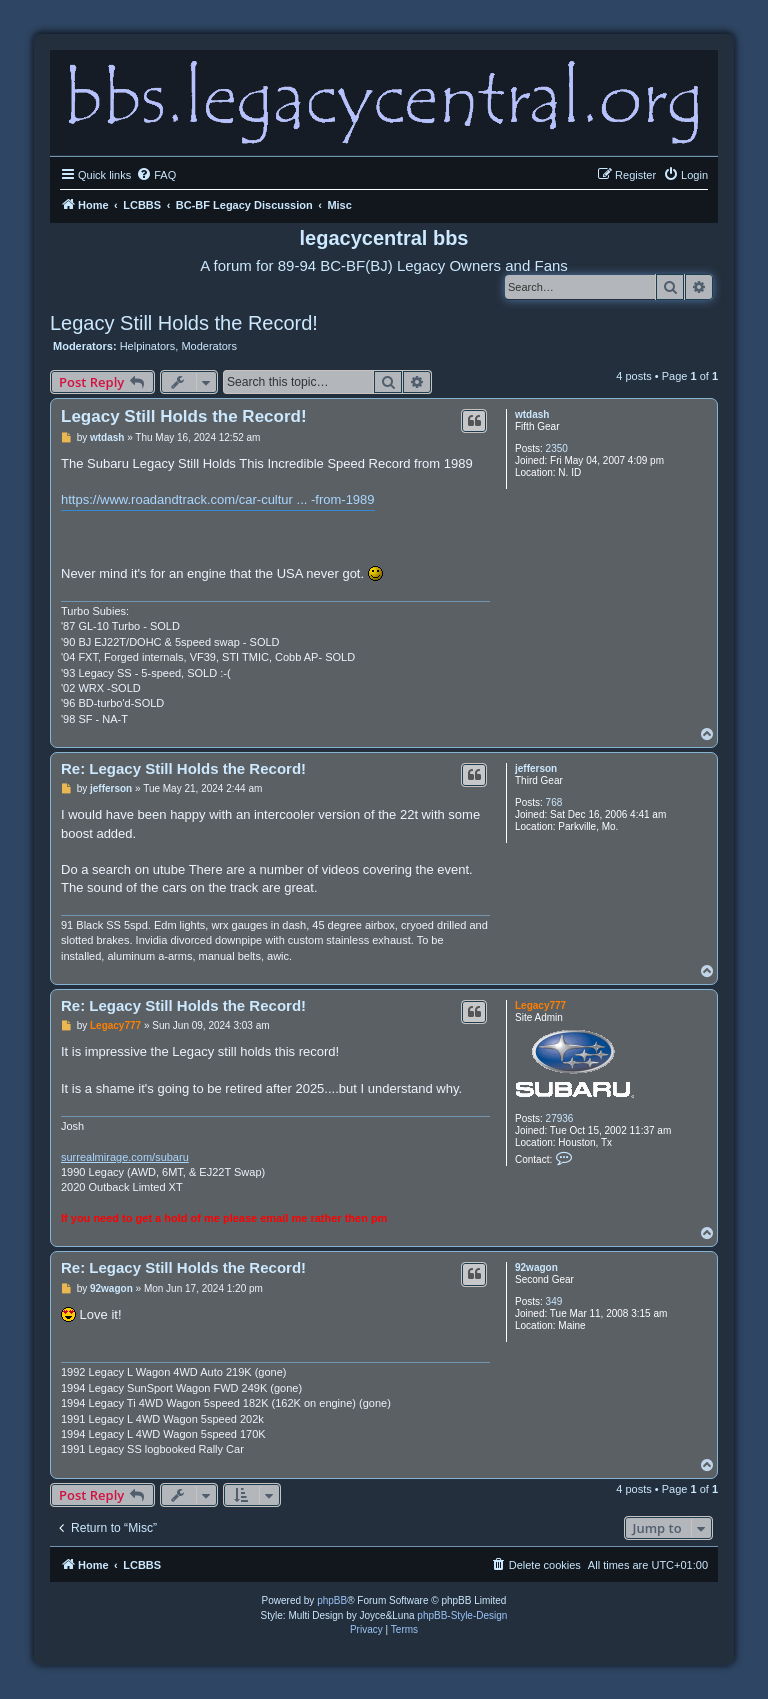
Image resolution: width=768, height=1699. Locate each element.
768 (554, 802)
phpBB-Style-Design (462, 1615)
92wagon (536, 1267)
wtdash (532, 414)
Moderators (209, 346)
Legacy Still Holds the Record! (184, 323)
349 (554, 1301)
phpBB (332, 1600)
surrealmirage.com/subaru (125, 1157)
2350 (557, 448)
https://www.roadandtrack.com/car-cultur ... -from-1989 (218, 499)
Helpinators (148, 346)
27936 (560, 1118)
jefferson (536, 768)
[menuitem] (156, 175)
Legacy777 (540, 1005)
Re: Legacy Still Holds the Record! (183, 768)
